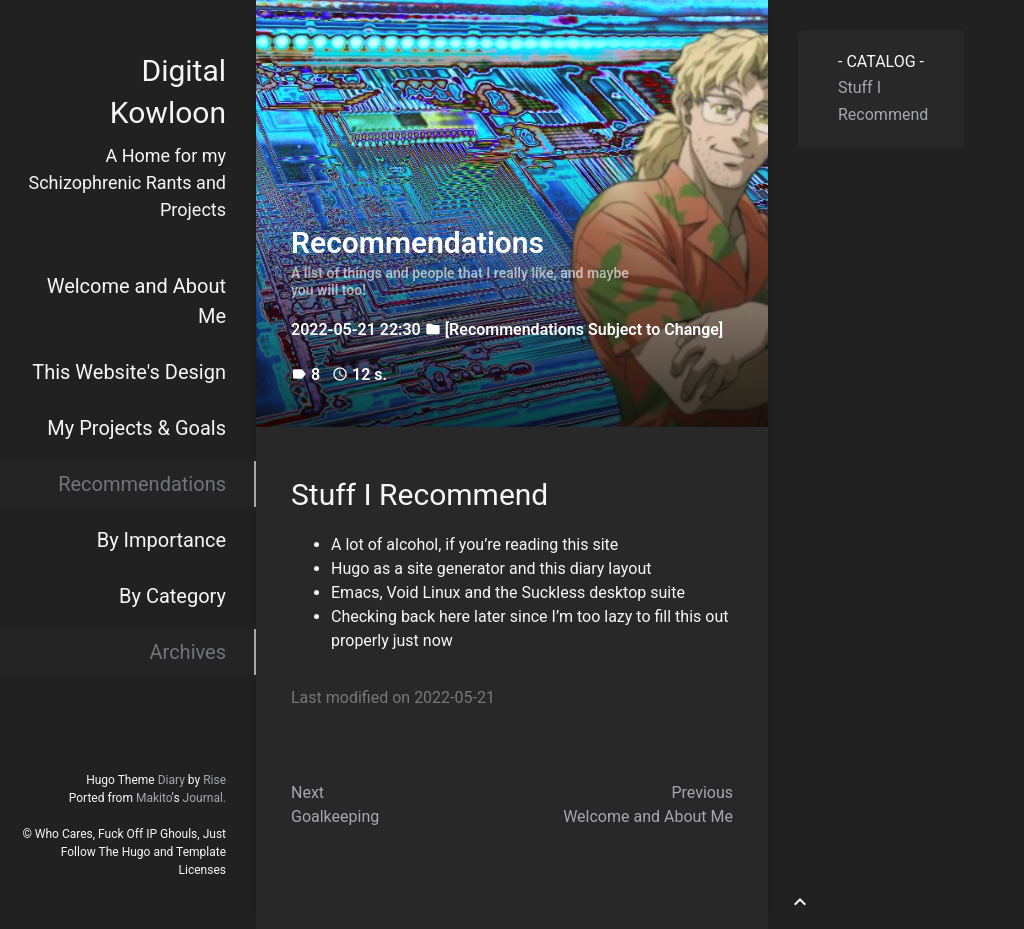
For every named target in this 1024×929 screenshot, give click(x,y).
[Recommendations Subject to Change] (584, 329)
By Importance (161, 540)
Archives (188, 652)
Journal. (204, 798)
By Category (172, 596)
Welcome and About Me (136, 301)
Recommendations (142, 484)
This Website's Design (129, 372)
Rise (214, 780)
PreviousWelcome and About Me (648, 804)
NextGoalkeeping (335, 804)
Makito (154, 798)
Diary (171, 780)
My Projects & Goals (136, 428)
